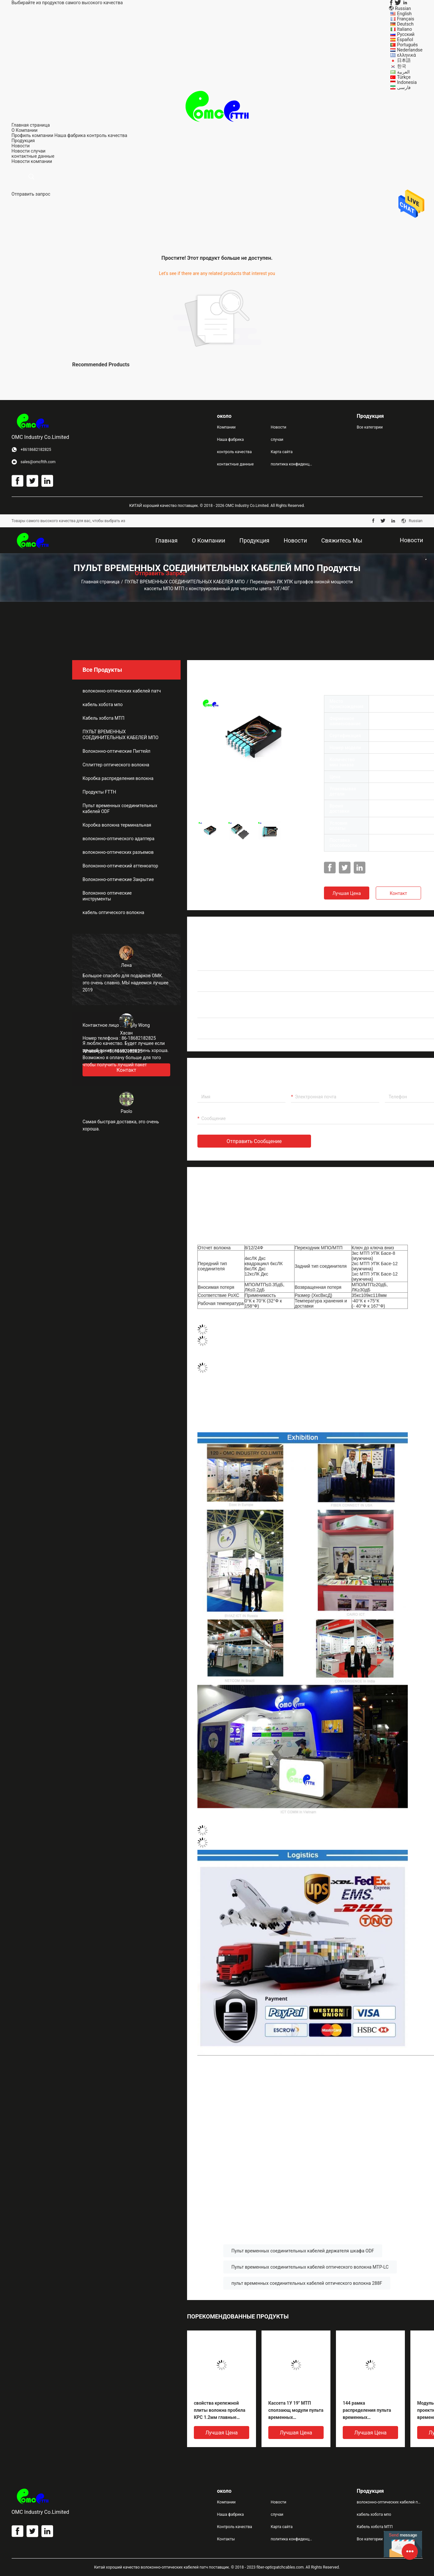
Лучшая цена (346, 893)
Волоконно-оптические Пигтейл (116, 751)
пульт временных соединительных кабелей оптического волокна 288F (306, 2283)
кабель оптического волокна (113, 912)
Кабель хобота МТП (103, 718)
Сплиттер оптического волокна (116, 764)
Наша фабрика (70, 135)
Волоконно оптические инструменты (107, 895)
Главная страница (100, 581)
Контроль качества (234, 2526)
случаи (38, 151)
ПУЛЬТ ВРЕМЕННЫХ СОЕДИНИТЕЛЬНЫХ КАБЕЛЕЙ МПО (185, 581)
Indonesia (407, 82)
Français (405, 18)
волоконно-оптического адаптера (118, 838)
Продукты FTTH (99, 792)
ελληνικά (406, 55)
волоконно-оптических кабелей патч (122, 690)
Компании (226, 427)
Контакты (226, 2539)
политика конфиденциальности (292, 464)
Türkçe (404, 77)
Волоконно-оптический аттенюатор (120, 865)
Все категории (370, 427)
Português (407, 44)
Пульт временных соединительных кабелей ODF (120, 808)
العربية (403, 71)
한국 (401, 66)
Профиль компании (32, 135)
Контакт (398, 893)
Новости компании (32, 161)
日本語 (404, 60)
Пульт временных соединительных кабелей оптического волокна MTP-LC (310, 2267)
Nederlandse (410, 49)
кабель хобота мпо (103, 704)
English (404, 13)
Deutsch (405, 24)
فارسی (404, 87)
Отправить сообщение (254, 1141)
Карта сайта (282, 452)
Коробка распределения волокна (118, 778)
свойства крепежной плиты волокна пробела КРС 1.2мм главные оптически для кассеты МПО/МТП (219, 2410)
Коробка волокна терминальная (117, 825)
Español (405, 39)
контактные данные (235, 464)
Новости (21, 151)
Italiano (404, 29)
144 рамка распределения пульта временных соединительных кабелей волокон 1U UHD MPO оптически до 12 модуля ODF (370, 2410)
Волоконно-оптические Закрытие (118, 879)
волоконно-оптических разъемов (118, 852)
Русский (406, 34)
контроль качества (107, 135)
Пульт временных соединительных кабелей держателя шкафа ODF (302, 2250)
